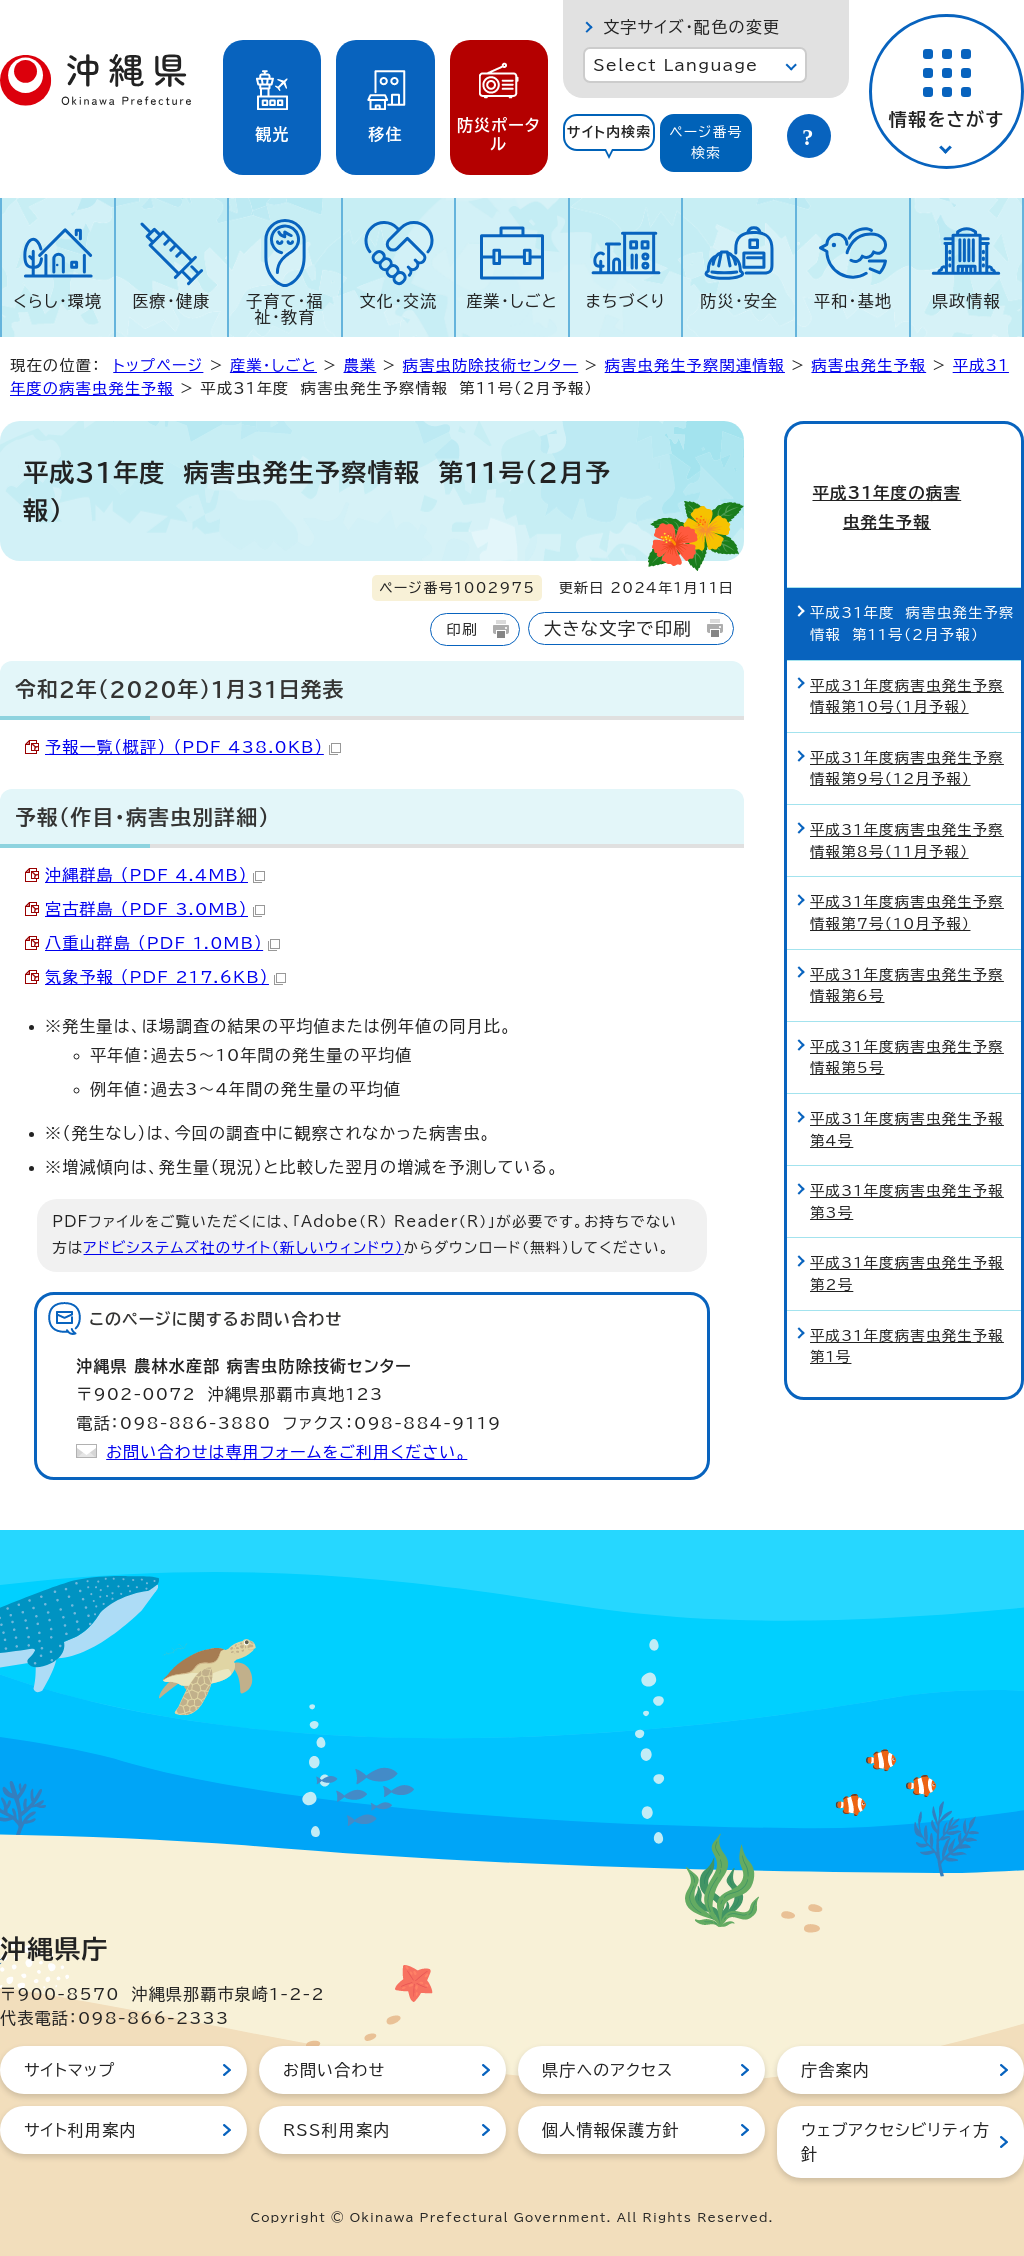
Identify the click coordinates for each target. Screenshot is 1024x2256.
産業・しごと (511, 301)
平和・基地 (853, 301)
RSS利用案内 (336, 2130)
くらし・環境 (57, 301)
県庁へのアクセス (607, 2070)
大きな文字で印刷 (618, 628)
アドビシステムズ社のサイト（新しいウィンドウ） (244, 1247)
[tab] (609, 143)
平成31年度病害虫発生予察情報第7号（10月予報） (907, 871)
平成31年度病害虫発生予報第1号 (907, 1305)
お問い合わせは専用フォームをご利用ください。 (286, 1452)
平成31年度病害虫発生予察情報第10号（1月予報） (907, 655)
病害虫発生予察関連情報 (695, 365)
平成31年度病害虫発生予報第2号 (907, 1233)
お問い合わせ (334, 2070)
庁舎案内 (835, 2070)
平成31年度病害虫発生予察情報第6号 (907, 944)
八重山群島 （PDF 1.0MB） (162, 943)
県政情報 (966, 301)
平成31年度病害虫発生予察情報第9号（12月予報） (907, 727)
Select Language (675, 65)
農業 (359, 365)
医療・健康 (171, 301)
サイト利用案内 (80, 2130)
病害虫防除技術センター (490, 365)
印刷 (461, 629)
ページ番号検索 (706, 142)
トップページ (158, 365)
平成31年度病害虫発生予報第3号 (907, 1160)
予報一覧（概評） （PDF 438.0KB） (193, 747)
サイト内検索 (609, 132)
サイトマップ (69, 2070)
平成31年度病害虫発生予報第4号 (907, 1088)
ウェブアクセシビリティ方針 (895, 2142)
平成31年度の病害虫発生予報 (904, 487)
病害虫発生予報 (868, 365)
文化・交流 (399, 301)
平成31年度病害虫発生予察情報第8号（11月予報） (907, 799)
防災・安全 (739, 301)
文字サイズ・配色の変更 (691, 27)
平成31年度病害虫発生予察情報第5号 (907, 1016)
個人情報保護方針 (611, 2130)
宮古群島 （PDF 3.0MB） (155, 909)
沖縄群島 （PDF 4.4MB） (155, 875)
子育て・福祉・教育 (285, 309)
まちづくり (626, 301)
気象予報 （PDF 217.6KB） (165, 977)
